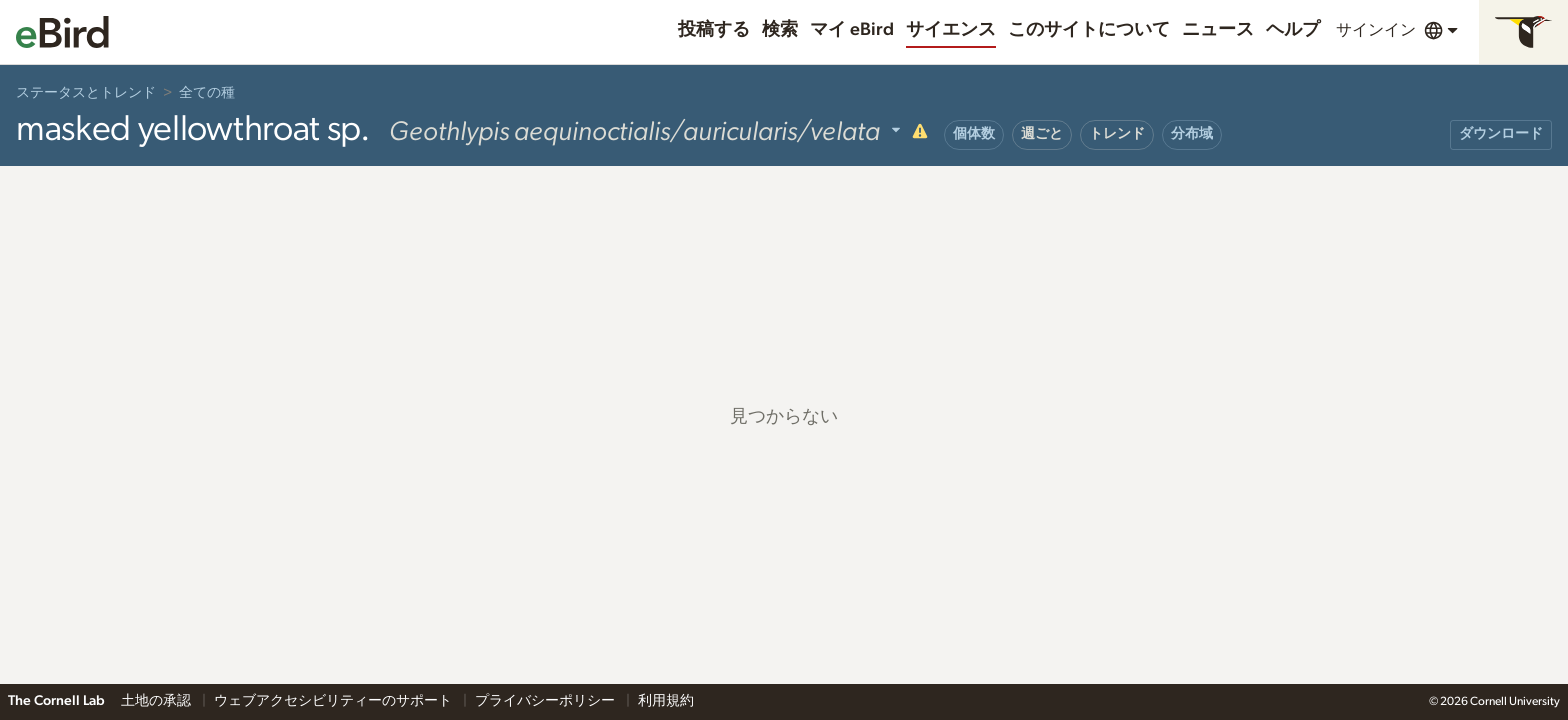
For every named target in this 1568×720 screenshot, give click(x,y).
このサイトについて (1089, 30)
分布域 (1192, 134)
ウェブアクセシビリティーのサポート (334, 701)
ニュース (1218, 30)
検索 (780, 30)
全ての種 (207, 93)
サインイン (1376, 30)
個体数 (974, 134)
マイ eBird (852, 30)
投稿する (714, 30)
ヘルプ (1293, 30)
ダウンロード (1501, 134)
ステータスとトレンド (86, 93)
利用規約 (666, 701)
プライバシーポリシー (546, 701)
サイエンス (951, 30)
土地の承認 (157, 701)
